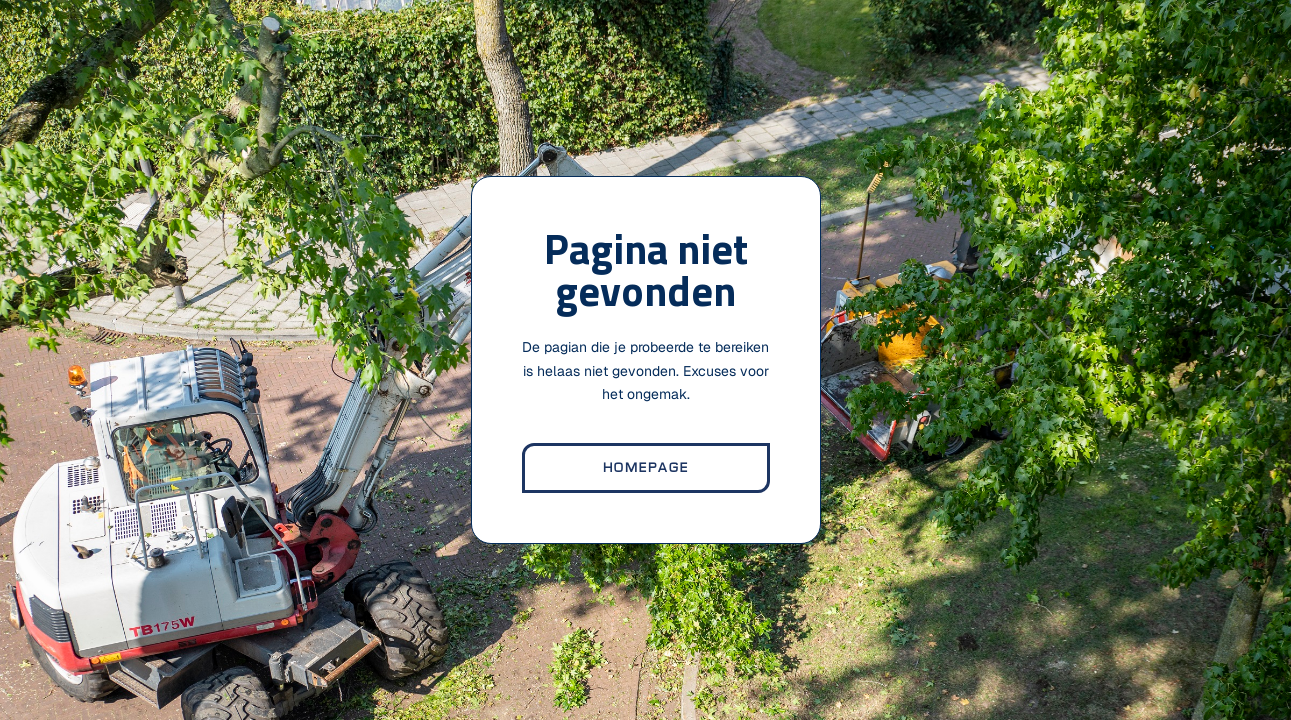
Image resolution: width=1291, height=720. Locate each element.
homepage (646, 468)
